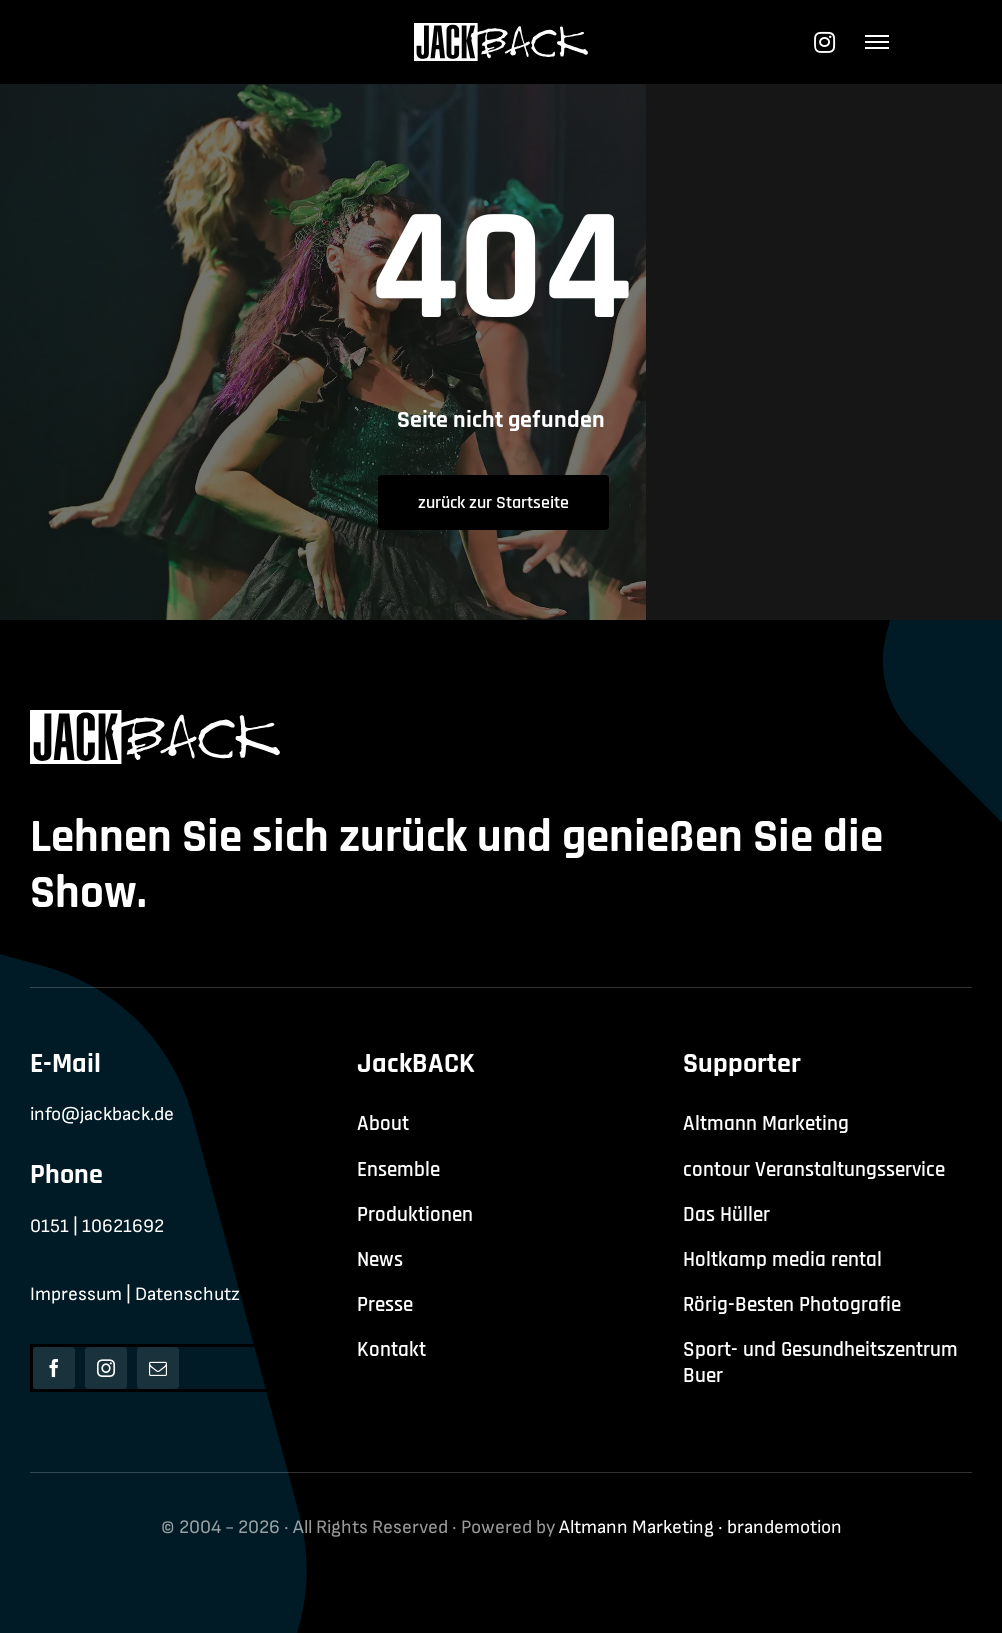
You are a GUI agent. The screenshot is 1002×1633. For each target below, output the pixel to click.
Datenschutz (187, 1294)
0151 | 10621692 (97, 1226)
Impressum (76, 1294)
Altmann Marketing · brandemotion (700, 1527)
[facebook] (54, 1368)
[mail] (158, 1368)
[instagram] (106, 1368)
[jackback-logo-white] (501, 33)
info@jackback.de (102, 1114)
